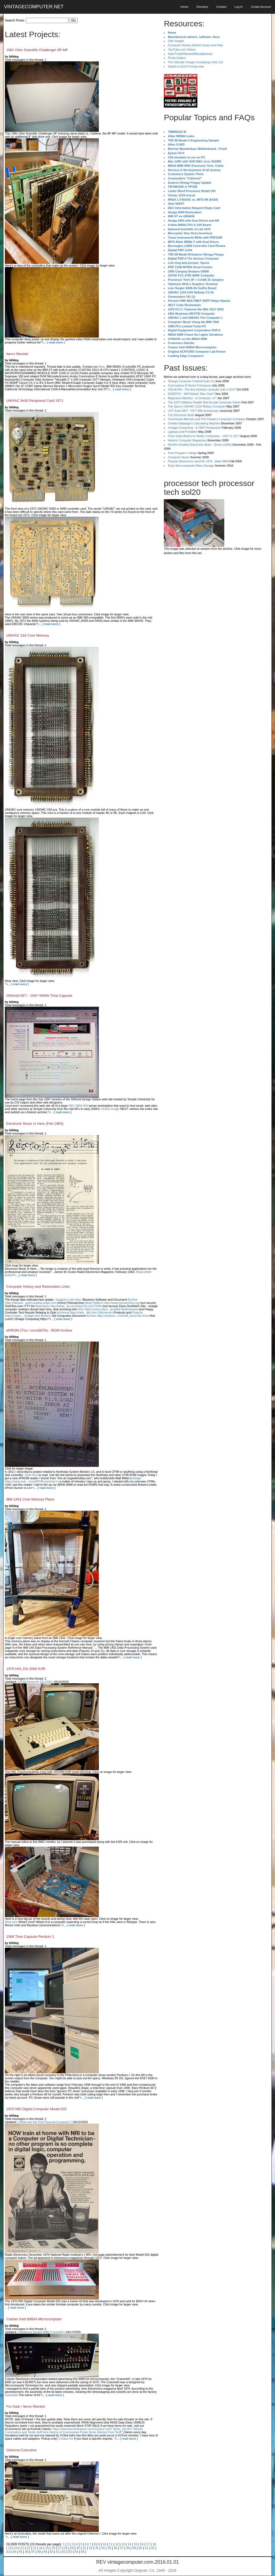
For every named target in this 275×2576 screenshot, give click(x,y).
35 (109, 2548)
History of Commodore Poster (68, 2432)
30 (78, 2548)
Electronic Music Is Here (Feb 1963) (34, 1124)
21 (22, 2548)
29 (72, 2548)
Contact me (65, 2438)
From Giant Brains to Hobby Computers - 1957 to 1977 (204, 436)
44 (14, 2552)
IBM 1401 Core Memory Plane (30, 1499)
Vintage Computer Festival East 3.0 (191, 381)
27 (59, 2548)
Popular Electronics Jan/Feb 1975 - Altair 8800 (198, 461)
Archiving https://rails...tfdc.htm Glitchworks (85, 1312)
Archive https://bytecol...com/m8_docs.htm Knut (117, 1315)
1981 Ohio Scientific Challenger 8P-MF (37, 50)
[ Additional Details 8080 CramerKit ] (41, 2332)
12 (116, 2544)
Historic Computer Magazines (187, 440)
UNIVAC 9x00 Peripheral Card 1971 (34, 401)
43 (8, 2552)
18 (154, 2544)
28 (65, 2548)
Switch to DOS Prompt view (186, 66)
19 (9, 2548)
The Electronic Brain (181, 415)
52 (64, 2552)
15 (135, 2544)
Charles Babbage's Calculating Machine (194, 423)
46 (26, 2552)
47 (33, 2552)
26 (53, 2548)
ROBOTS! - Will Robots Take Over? (191, 393)
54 (76, 2552)
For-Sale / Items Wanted (25, 2406)
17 (148, 2544)
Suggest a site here (68, 1299)
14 (129, 2544)
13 (123, 2544)
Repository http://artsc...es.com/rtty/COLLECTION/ (68, 1306)
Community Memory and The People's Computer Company (206, 419)
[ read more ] (56, 342)
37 (121, 2548)
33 (97, 2548)
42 (152, 2548)
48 (39, 2552)
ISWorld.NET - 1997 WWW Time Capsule (39, 996)
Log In (238, 6)
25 (47, 2548)
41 (146, 2548)
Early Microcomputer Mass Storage (191, 465)
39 (134, 2548)
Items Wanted (17, 354)
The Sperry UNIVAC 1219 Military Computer (197, 406)
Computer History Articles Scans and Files (195, 45)
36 (115, 2548)
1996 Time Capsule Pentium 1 (30, 1937)
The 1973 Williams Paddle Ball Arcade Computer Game (204, 402)
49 (45, 2552)
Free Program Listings (182, 453)
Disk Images (176, 40)
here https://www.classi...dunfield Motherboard (108, 1309)
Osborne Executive (21, 2450)
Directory (202, 6)
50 (51, 2552)
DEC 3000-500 (78, 1105)
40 (140, 2548)
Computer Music (178, 457)
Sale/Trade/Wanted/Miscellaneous (190, 53)
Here (101, 366)
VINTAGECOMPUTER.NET (34, 6)
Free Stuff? (115, 2432)
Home (184, 6)
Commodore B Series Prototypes (189, 385)
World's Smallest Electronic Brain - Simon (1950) (199, 444)
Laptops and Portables (182, 431)
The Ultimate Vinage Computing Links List (195, 62)
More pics (11, 1922)
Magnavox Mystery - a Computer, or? (192, 398)
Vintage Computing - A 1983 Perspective (194, 427)
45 (20, 2552)
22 (28, 2548)
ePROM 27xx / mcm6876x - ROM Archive (39, 1330)
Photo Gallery (177, 57)
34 (103, 2548)
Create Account (261, 6)
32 (90, 2548)
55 (82, 2552)
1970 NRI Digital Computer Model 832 (36, 2109)
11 (110, 2544)
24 (40, 2548)
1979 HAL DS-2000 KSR (25, 1669)
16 (141, 2544)
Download (11, 2395)
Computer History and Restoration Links (38, 1287)
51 (57, 2552)
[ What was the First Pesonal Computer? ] (45, 2122)
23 (34, 2548)
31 (84, 2548)
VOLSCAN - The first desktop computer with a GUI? (202, 389)
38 (127, 2548)
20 (16, 2548)
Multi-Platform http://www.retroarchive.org (112, 1302)
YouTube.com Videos (182, 49)
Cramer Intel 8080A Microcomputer (34, 2319)
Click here (31, 1475)
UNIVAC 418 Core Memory (27, 635)
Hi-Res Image (110, 1108)
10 (104, 2544)
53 (70, 2552)
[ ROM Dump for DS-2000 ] (35, 1681)
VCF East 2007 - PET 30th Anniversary (193, 410)
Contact (221, 6)
